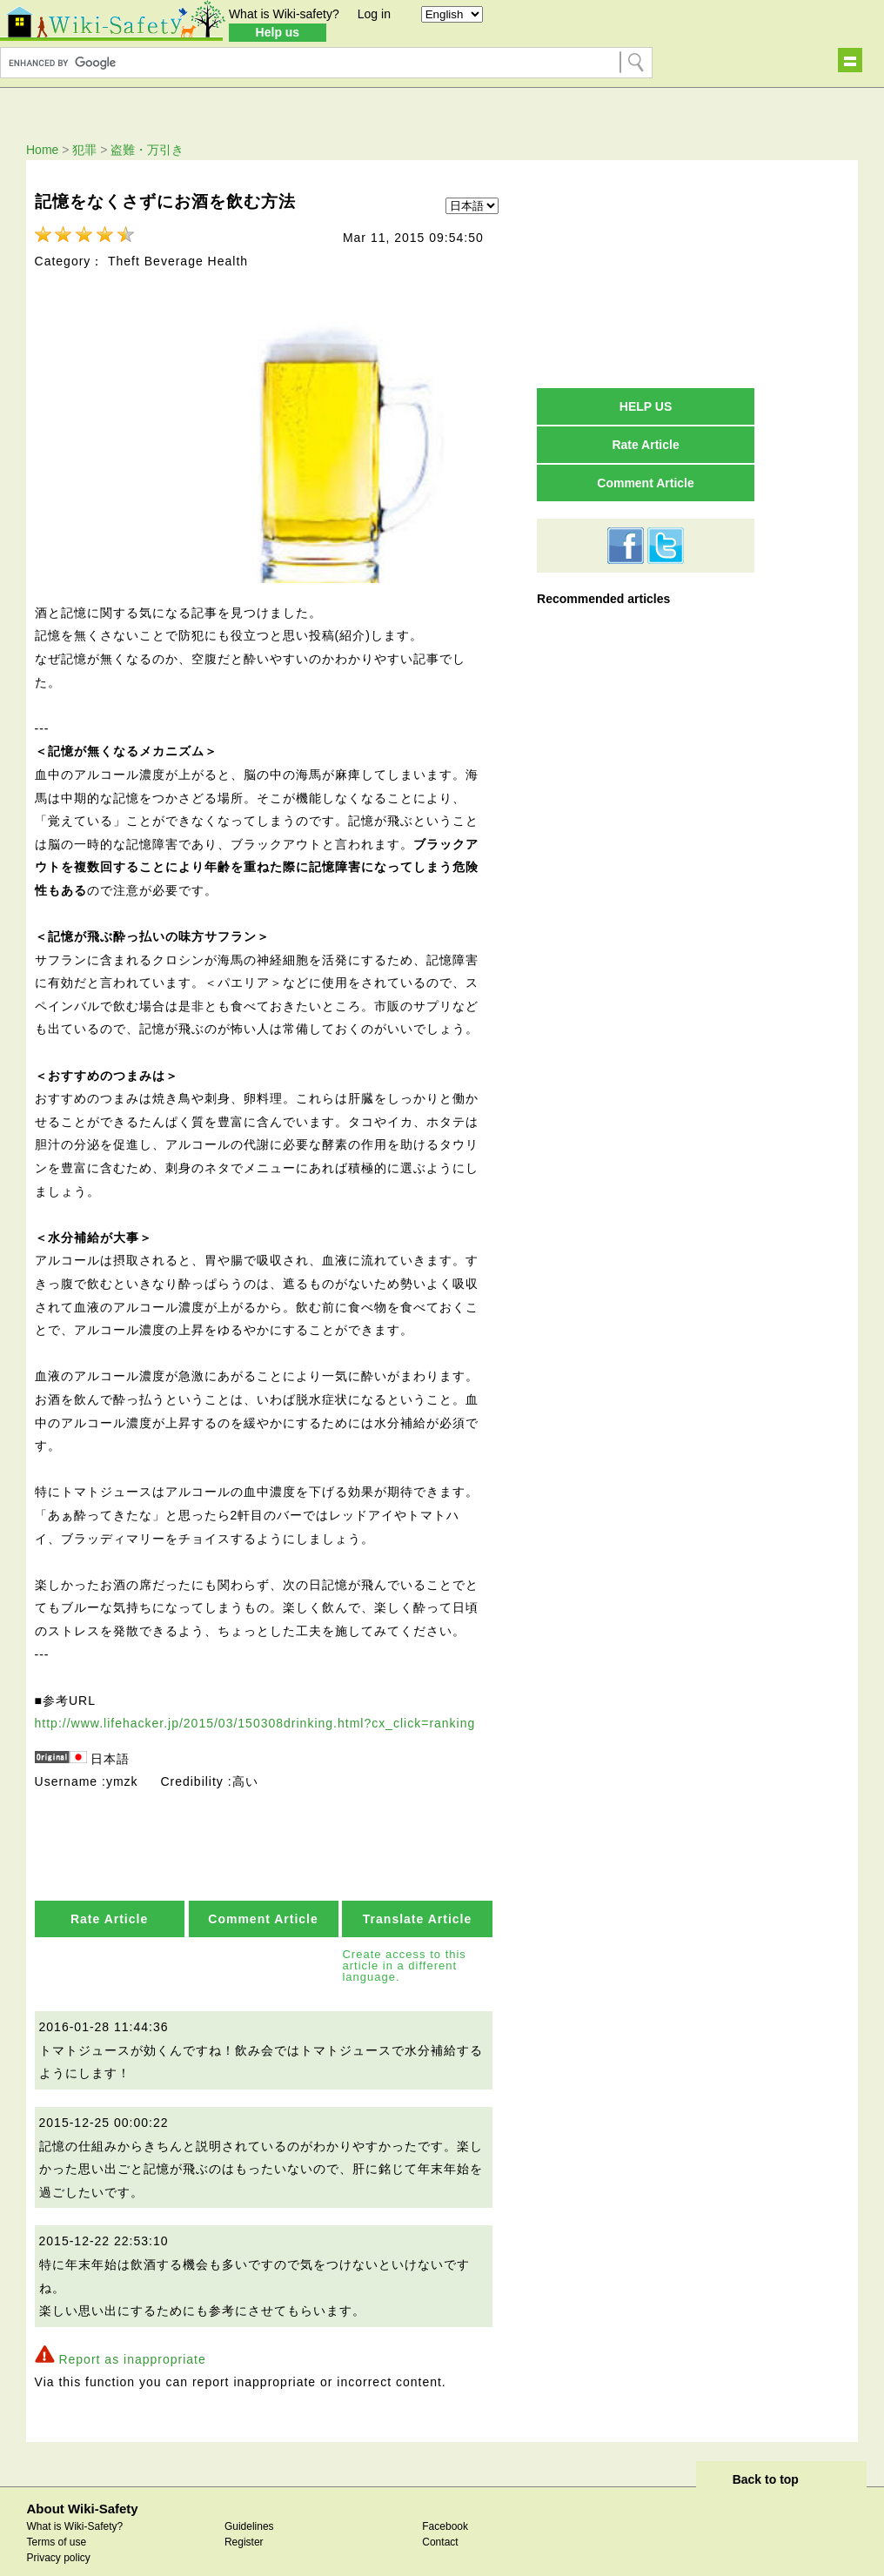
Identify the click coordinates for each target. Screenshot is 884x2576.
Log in (374, 14)
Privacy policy (58, 2537)
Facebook (445, 2505)
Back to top (766, 2458)
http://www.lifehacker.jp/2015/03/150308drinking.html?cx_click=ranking (255, 1702)
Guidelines (249, 2505)
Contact (440, 2521)
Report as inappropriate (131, 2338)
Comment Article (263, 1898)
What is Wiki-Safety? (74, 2505)
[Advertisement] (645, 273)
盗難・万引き (147, 150)
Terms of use (56, 2521)
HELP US (645, 406)
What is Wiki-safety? (284, 14)
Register (244, 2521)
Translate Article (417, 1898)
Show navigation (850, 60)
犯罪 (84, 150)
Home (42, 150)
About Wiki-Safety (81, 2487)
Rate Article (109, 1898)
